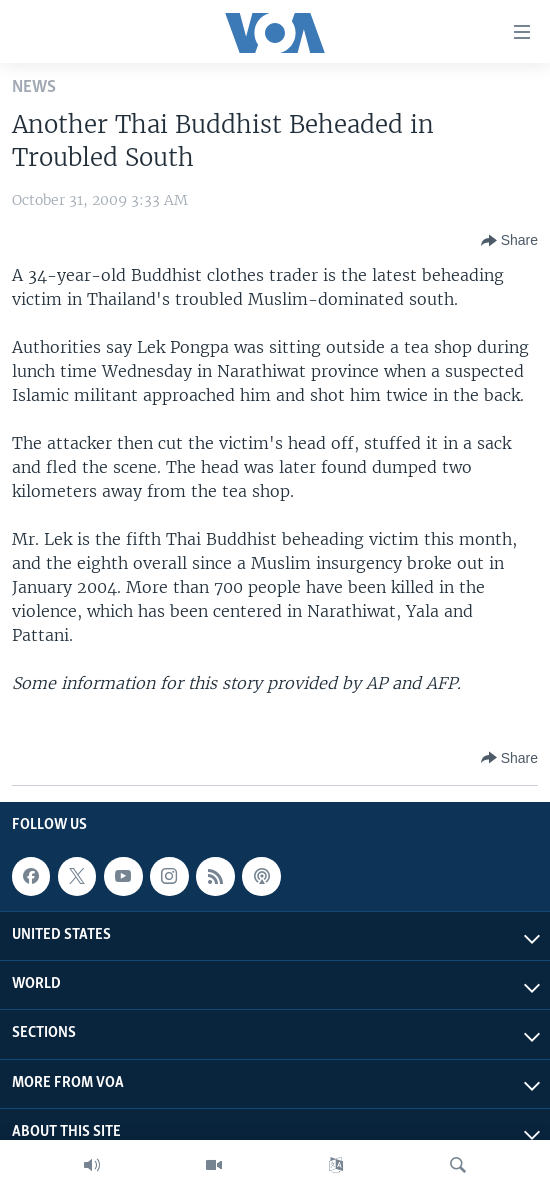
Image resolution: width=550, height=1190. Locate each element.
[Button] (509, 241)
